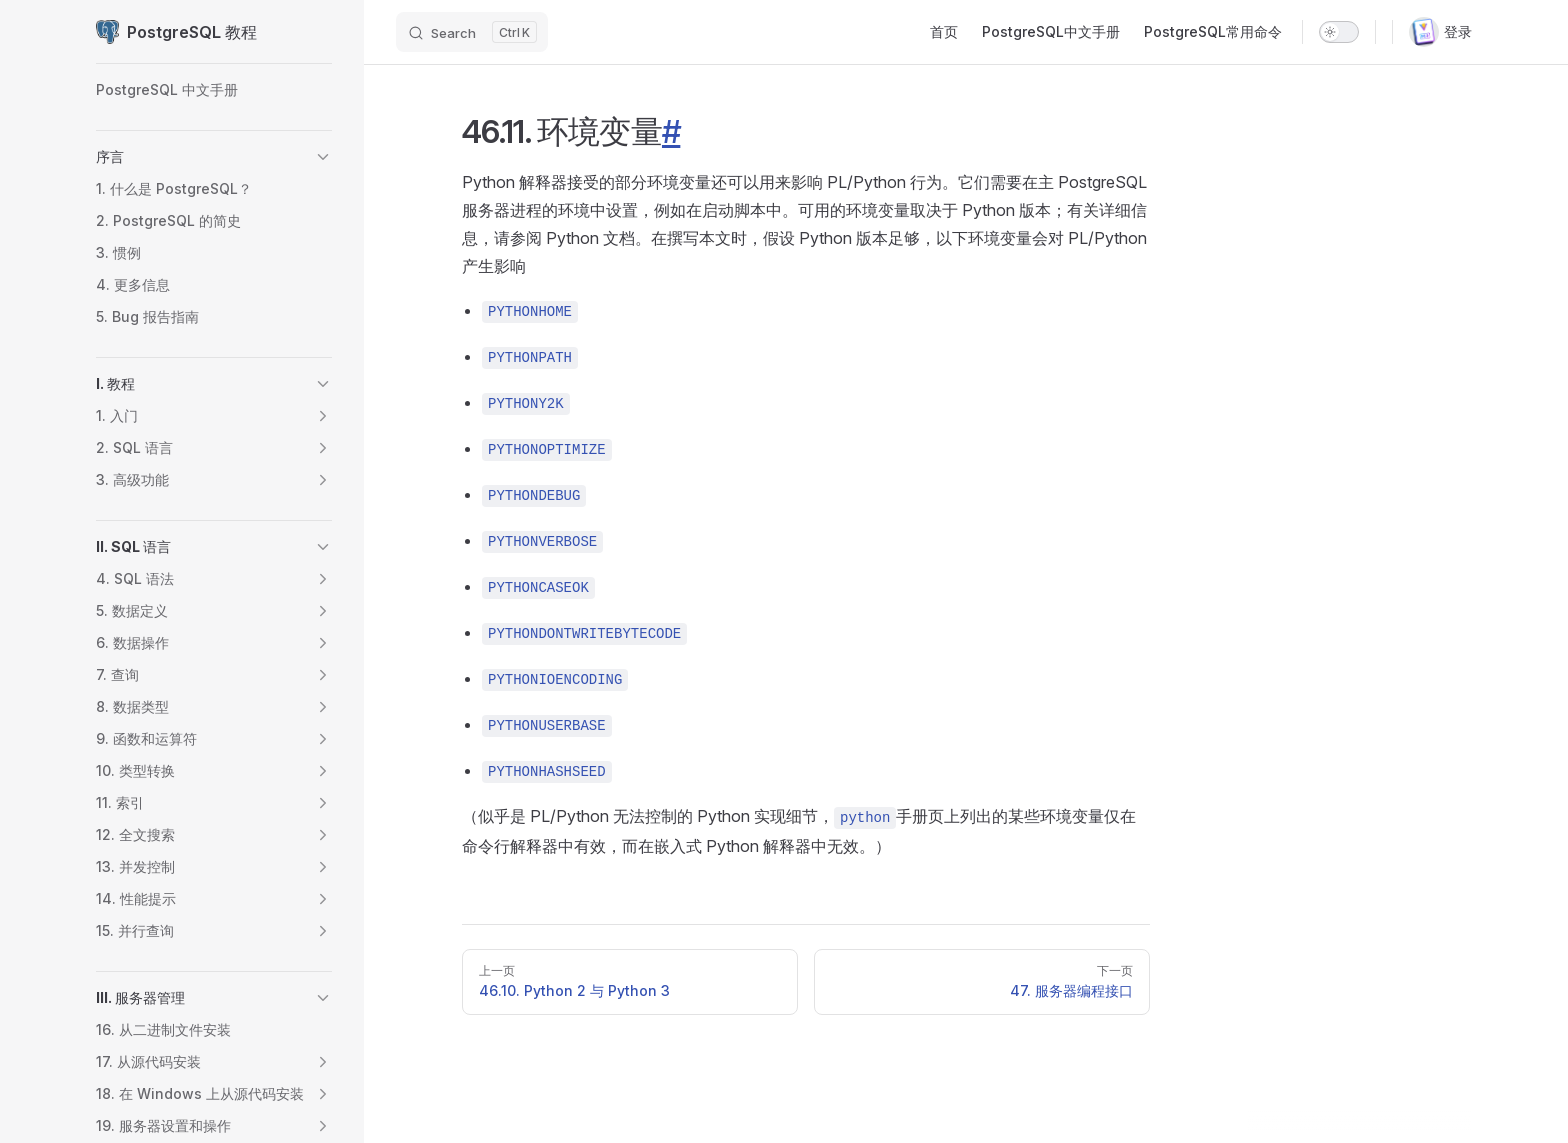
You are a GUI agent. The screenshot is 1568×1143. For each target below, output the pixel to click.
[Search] (472, 32)
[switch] (1339, 32)
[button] (323, 157)
